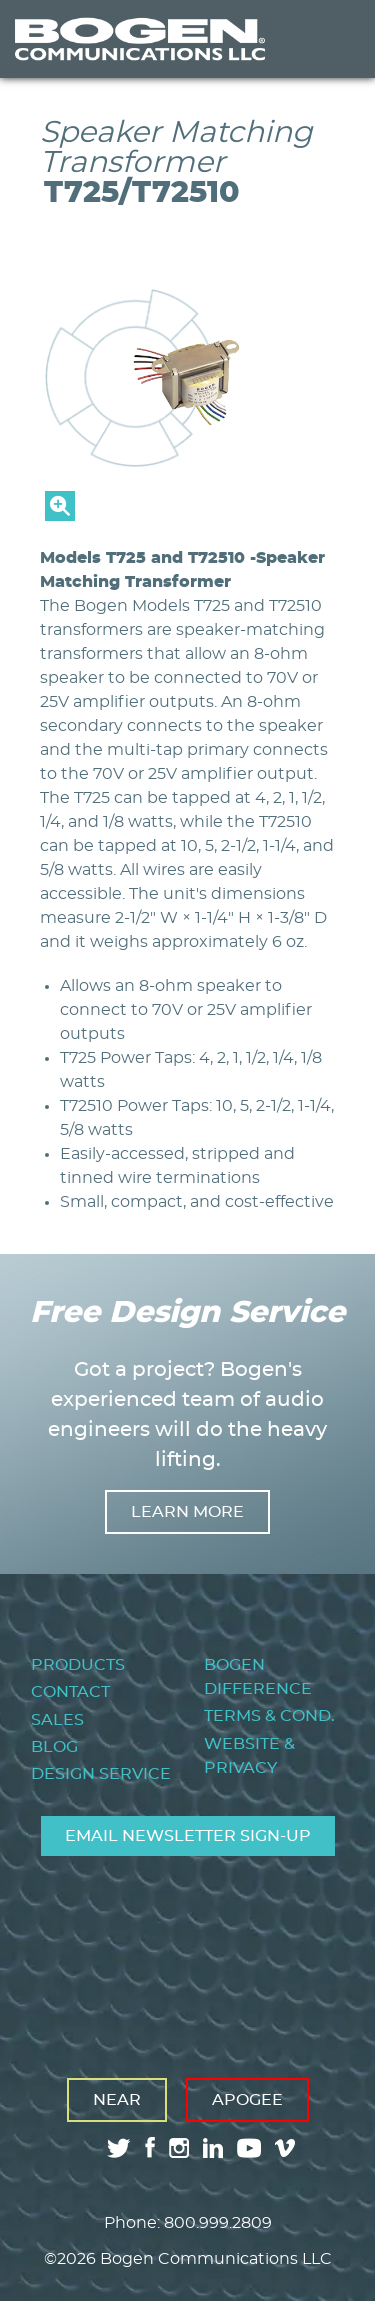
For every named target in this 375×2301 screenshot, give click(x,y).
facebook (150, 2147)
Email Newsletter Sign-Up (188, 1836)
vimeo (287, 2148)
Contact (70, 1692)
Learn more (187, 1512)
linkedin (213, 2148)
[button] (187, 516)
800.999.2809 (218, 2223)
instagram (179, 2148)
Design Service (101, 1774)
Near (117, 2100)
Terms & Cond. (269, 1716)
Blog (54, 1747)
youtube (249, 2148)
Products (78, 1665)
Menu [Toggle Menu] (329, 39)
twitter (119, 2148)
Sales (57, 1720)
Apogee (247, 2100)
